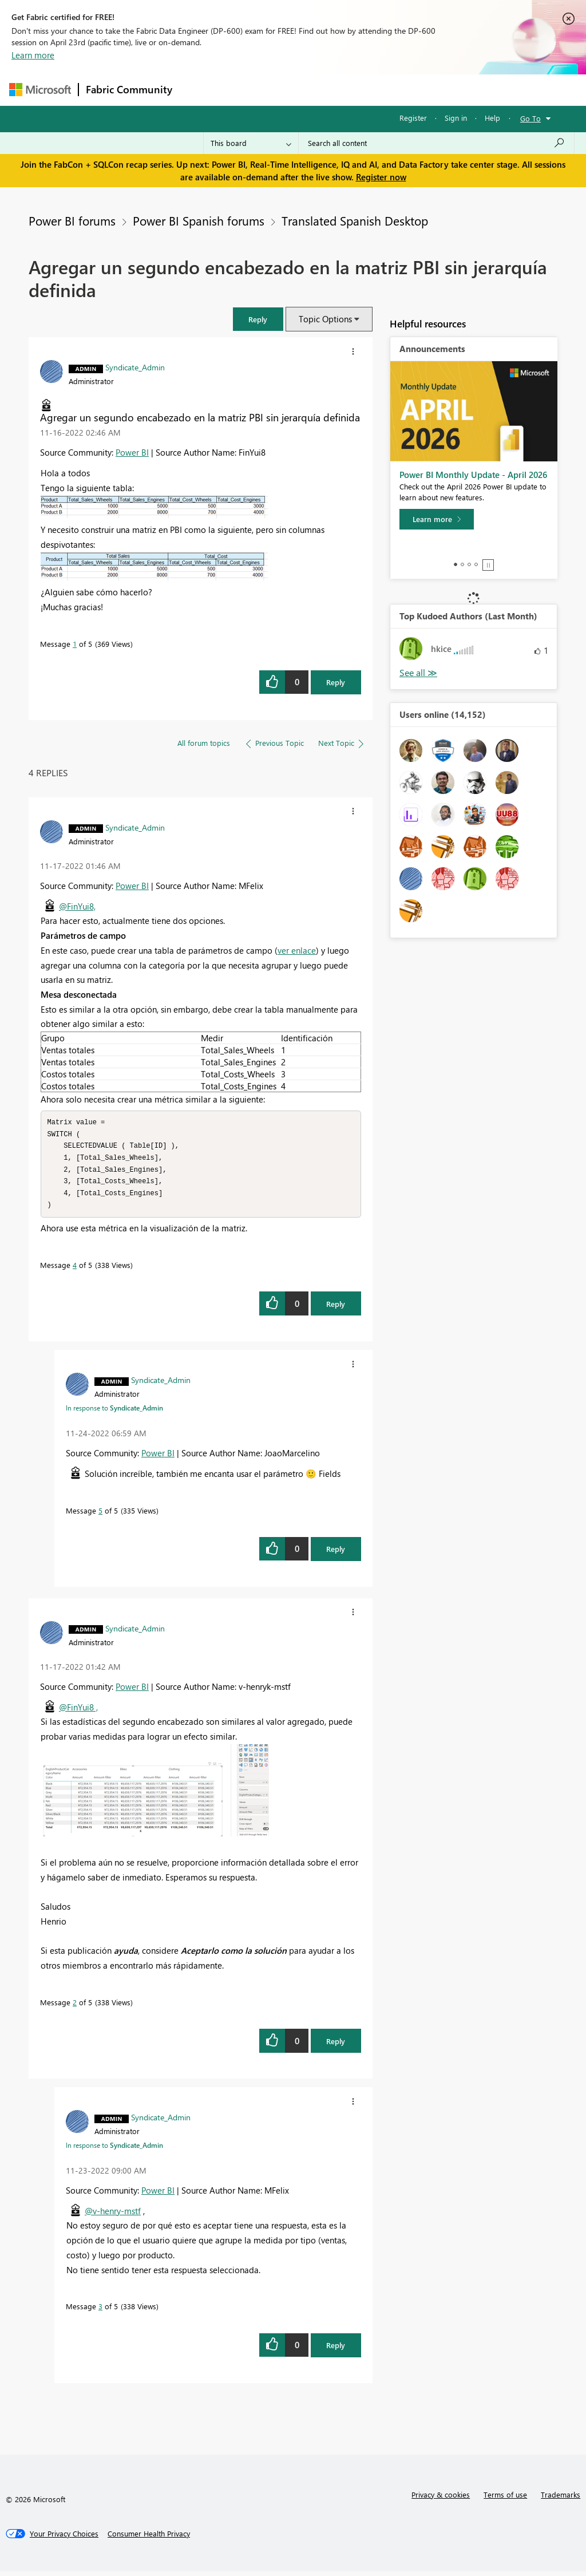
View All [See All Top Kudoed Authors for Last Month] (418, 672)
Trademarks (560, 2499)
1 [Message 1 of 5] (75, 644)
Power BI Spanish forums (198, 220)
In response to (114, 1412)
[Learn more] (436, 519)
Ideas (295, 89)
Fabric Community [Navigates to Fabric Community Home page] (129, 89)
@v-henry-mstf (113, 2215)
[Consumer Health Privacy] (149, 2538)
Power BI (132, 452)
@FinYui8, (77, 906)
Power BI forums (72, 220)
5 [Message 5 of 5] (100, 1515)
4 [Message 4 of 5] (75, 1269)
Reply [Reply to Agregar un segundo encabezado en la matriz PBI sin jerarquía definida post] (335, 682)
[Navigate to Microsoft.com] (40, 89)
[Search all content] (436, 143)
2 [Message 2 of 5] (75, 2007)
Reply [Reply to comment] (335, 1308)
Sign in (456, 118)
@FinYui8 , (78, 1711)
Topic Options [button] (325, 319)
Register (413, 118)
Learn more (32, 55)
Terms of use (505, 2499)
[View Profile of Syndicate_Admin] (135, 367)
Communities (346, 89)
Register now (381, 177)
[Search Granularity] (251, 143)
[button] (258, 319)
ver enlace (297, 950)
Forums (198, 89)
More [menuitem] (436, 89)
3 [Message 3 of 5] (100, 2311)
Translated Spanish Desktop (355, 220)
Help (492, 118)
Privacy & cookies (440, 2499)
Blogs (398, 89)
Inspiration (248, 89)
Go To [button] (530, 118)
